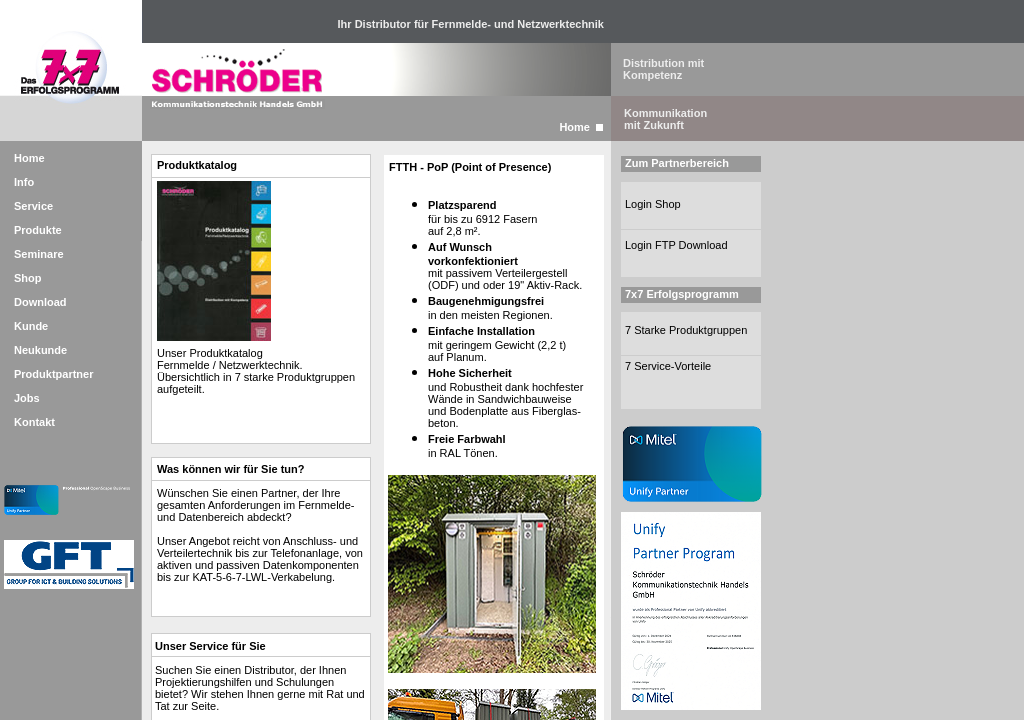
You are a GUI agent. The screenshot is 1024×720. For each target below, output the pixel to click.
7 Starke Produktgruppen (686, 330)
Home (29, 158)
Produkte (38, 230)
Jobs (27, 398)
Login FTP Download (676, 245)
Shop (28, 278)
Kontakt (34, 422)
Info (24, 182)
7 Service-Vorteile (668, 366)
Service (33, 206)
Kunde (31, 326)
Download (40, 302)
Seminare (39, 254)
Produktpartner (53, 374)
